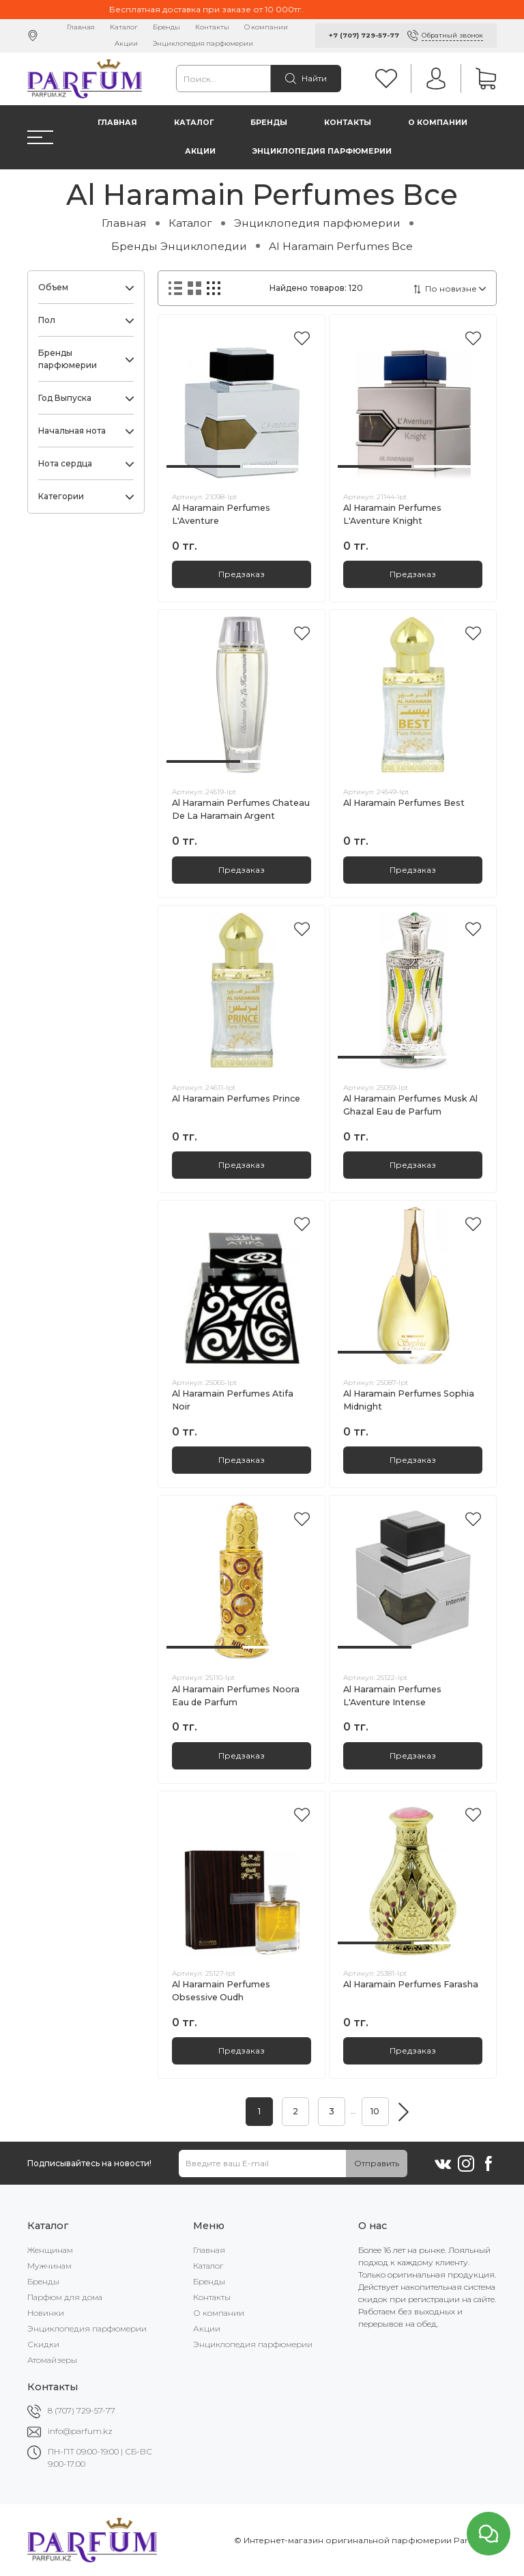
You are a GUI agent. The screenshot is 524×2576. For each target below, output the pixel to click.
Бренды (166, 27)
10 (374, 2111)
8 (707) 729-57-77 (81, 2410)
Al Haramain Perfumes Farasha (410, 1984)
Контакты (212, 27)
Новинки (45, 2313)
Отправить (376, 2163)
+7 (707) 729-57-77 (364, 35)
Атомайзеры (52, 2360)
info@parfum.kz (80, 2431)
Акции (126, 43)
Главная (81, 27)
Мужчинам (49, 2265)
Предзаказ (241, 574)
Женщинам (50, 2250)
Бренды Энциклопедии (179, 246)
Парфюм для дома (64, 2297)
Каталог (124, 27)
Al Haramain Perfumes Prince (236, 1098)
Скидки (43, 2344)
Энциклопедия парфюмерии (203, 43)
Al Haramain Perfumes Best (404, 803)
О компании (266, 27)
